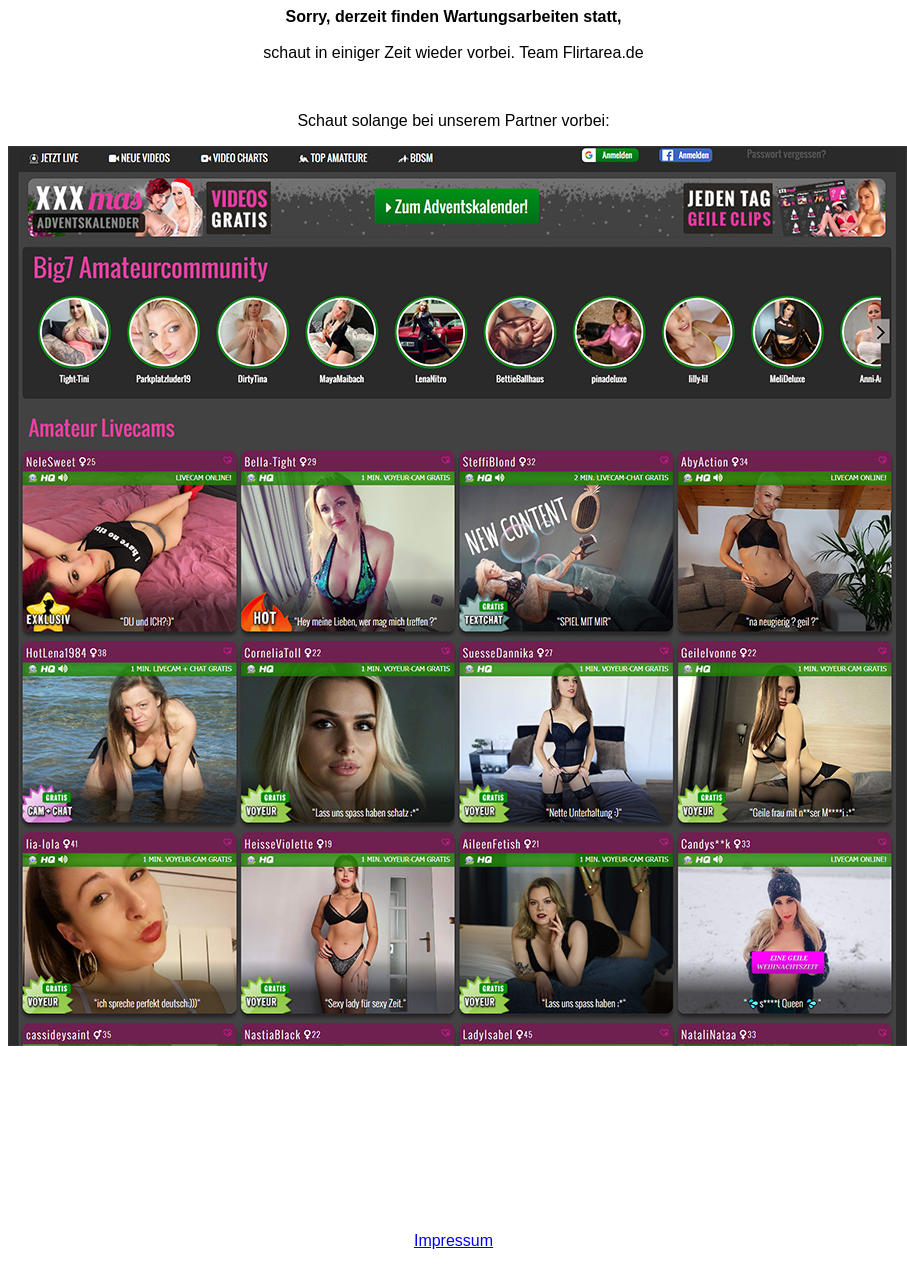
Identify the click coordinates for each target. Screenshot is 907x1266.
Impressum (453, 1240)
